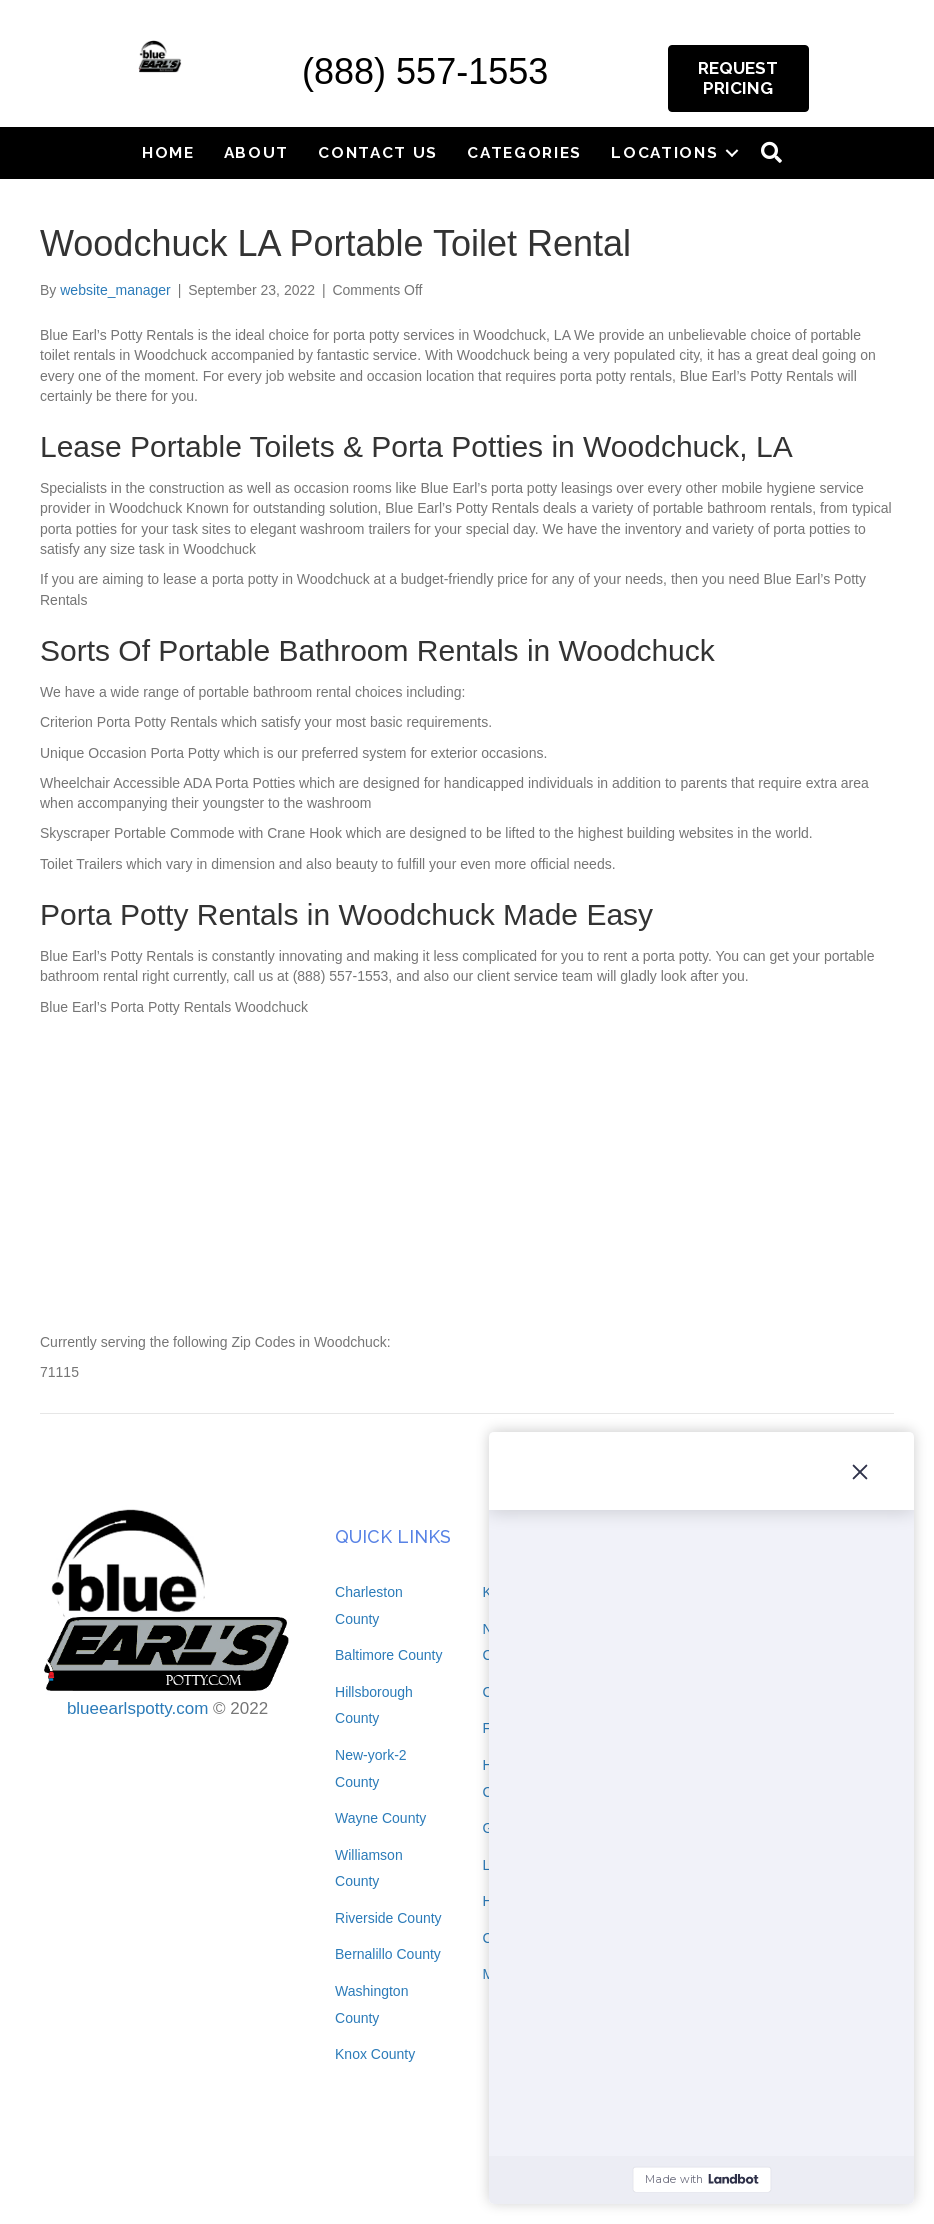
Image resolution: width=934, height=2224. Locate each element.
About (257, 152)
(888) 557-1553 (425, 71)
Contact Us (378, 152)
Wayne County (380, 1818)
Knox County (375, 2054)
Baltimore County (388, 1655)
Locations (664, 152)
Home (168, 152)
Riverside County (388, 1918)
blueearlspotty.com (137, 1708)
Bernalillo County (388, 1954)
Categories (524, 152)
